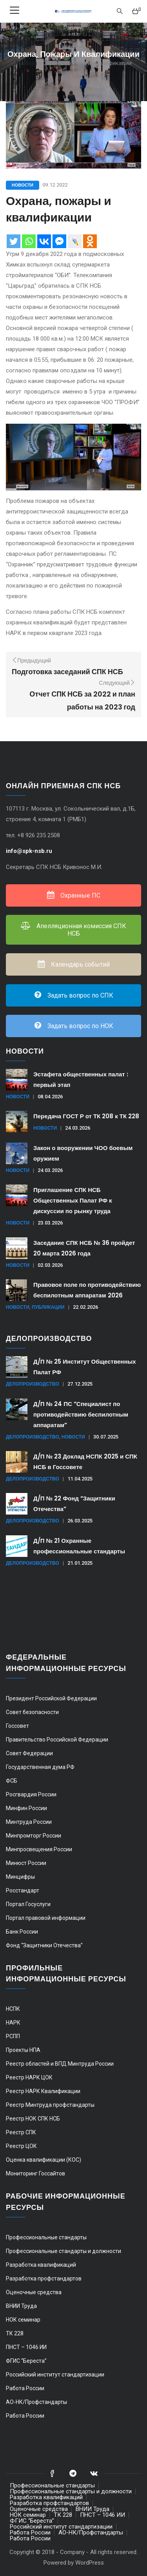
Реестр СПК (21, 2132)
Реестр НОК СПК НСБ (33, 2118)
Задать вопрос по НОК (73, 1026)
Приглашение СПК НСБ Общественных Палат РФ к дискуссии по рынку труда (72, 1200)
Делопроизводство (32, 1384)
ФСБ (11, 1781)
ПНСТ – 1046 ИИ (26, 2347)
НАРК (13, 2022)
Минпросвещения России (39, 1849)
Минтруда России (29, 1822)
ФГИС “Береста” (26, 2361)
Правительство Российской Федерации (57, 1739)
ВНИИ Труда (21, 2306)
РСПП (13, 2036)
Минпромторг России (33, 1835)
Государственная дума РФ (40, 1767)
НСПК (13, 2009)
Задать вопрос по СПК (73, 995)
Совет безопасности (32, 1712)
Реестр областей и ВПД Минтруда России (60, 2064)
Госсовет (17, 1726)
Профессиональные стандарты (46, 2237)
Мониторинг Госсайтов (35, 2173)
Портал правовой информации (45, 1918)
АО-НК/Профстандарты (36, 2402)
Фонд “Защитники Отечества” (44, 1945)
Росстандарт (22, 1890)
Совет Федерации (29, 1753)
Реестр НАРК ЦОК (29, 2077)
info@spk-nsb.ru (30, 850)
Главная (26, 63)
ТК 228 (15, 2333)
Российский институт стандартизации (55, 2374)
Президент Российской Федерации (51, 1698)
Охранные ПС (73, 895)
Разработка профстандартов (44, 2278)
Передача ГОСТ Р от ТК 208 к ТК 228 (86, 1116)
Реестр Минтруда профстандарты (50, 2105)
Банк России (22, 1931)
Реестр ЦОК (21, 2146)
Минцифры (20, 1877)
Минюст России (26, 1863)
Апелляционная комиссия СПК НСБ (73, 929)
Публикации (48, 1307)
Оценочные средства (34, 2292)
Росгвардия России (31, 1794)
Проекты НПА (23, 2050)
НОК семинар (23, 2320)
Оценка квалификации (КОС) (43, 2160)
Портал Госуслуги (28, 1904)
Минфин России (26, 1808)
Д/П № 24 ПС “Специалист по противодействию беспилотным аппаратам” (80, 1414)
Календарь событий (74, 964)
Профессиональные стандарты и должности (63, 2251)
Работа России (25, 2388)
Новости (22, 185)
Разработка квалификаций (41, 2265)
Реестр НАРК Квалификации (43, 2091)
